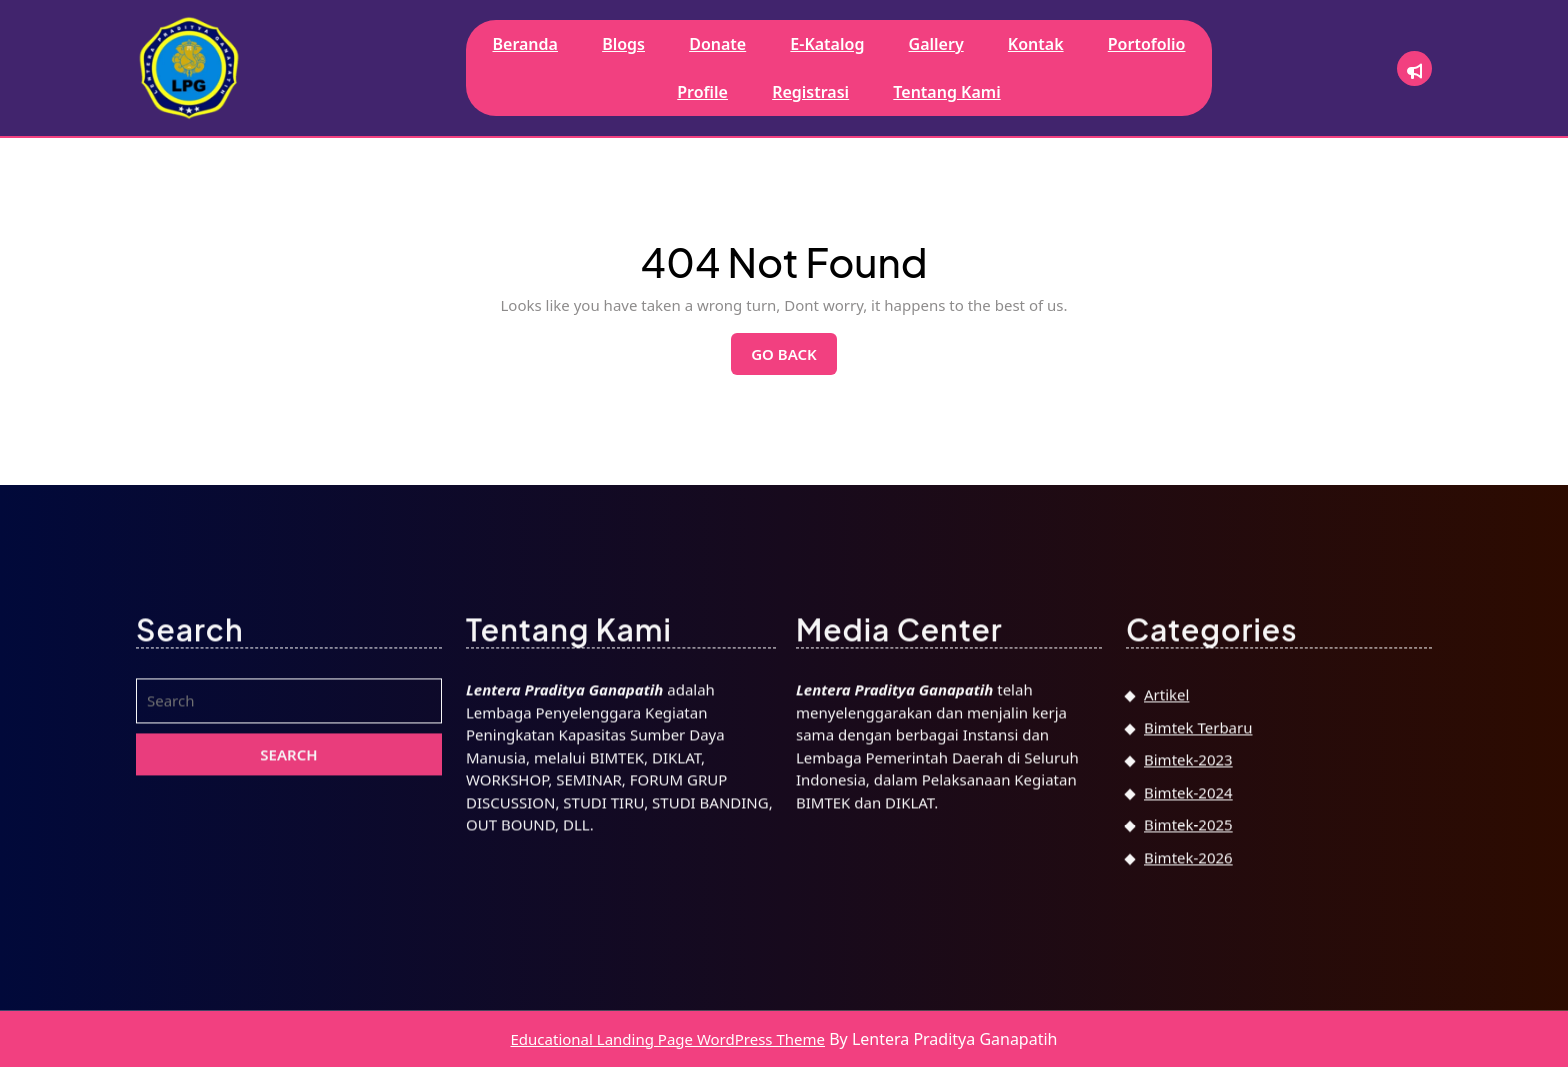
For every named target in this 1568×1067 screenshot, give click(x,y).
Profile (702, 92)
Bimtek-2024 (1188, 984)
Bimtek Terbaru (1198, 919)
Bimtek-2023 (1188, 952)
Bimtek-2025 (1188, 1017)
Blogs (623, 44)
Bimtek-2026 (1188, 1049)
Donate (717, 44)
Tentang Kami (946, 92)
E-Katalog (827, 44)
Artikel (1166, 887)
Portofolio (1147, 44)
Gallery (936, 44)
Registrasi (810, 92)
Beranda (524, 44)
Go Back (794, 359)
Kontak (1036, 44)
